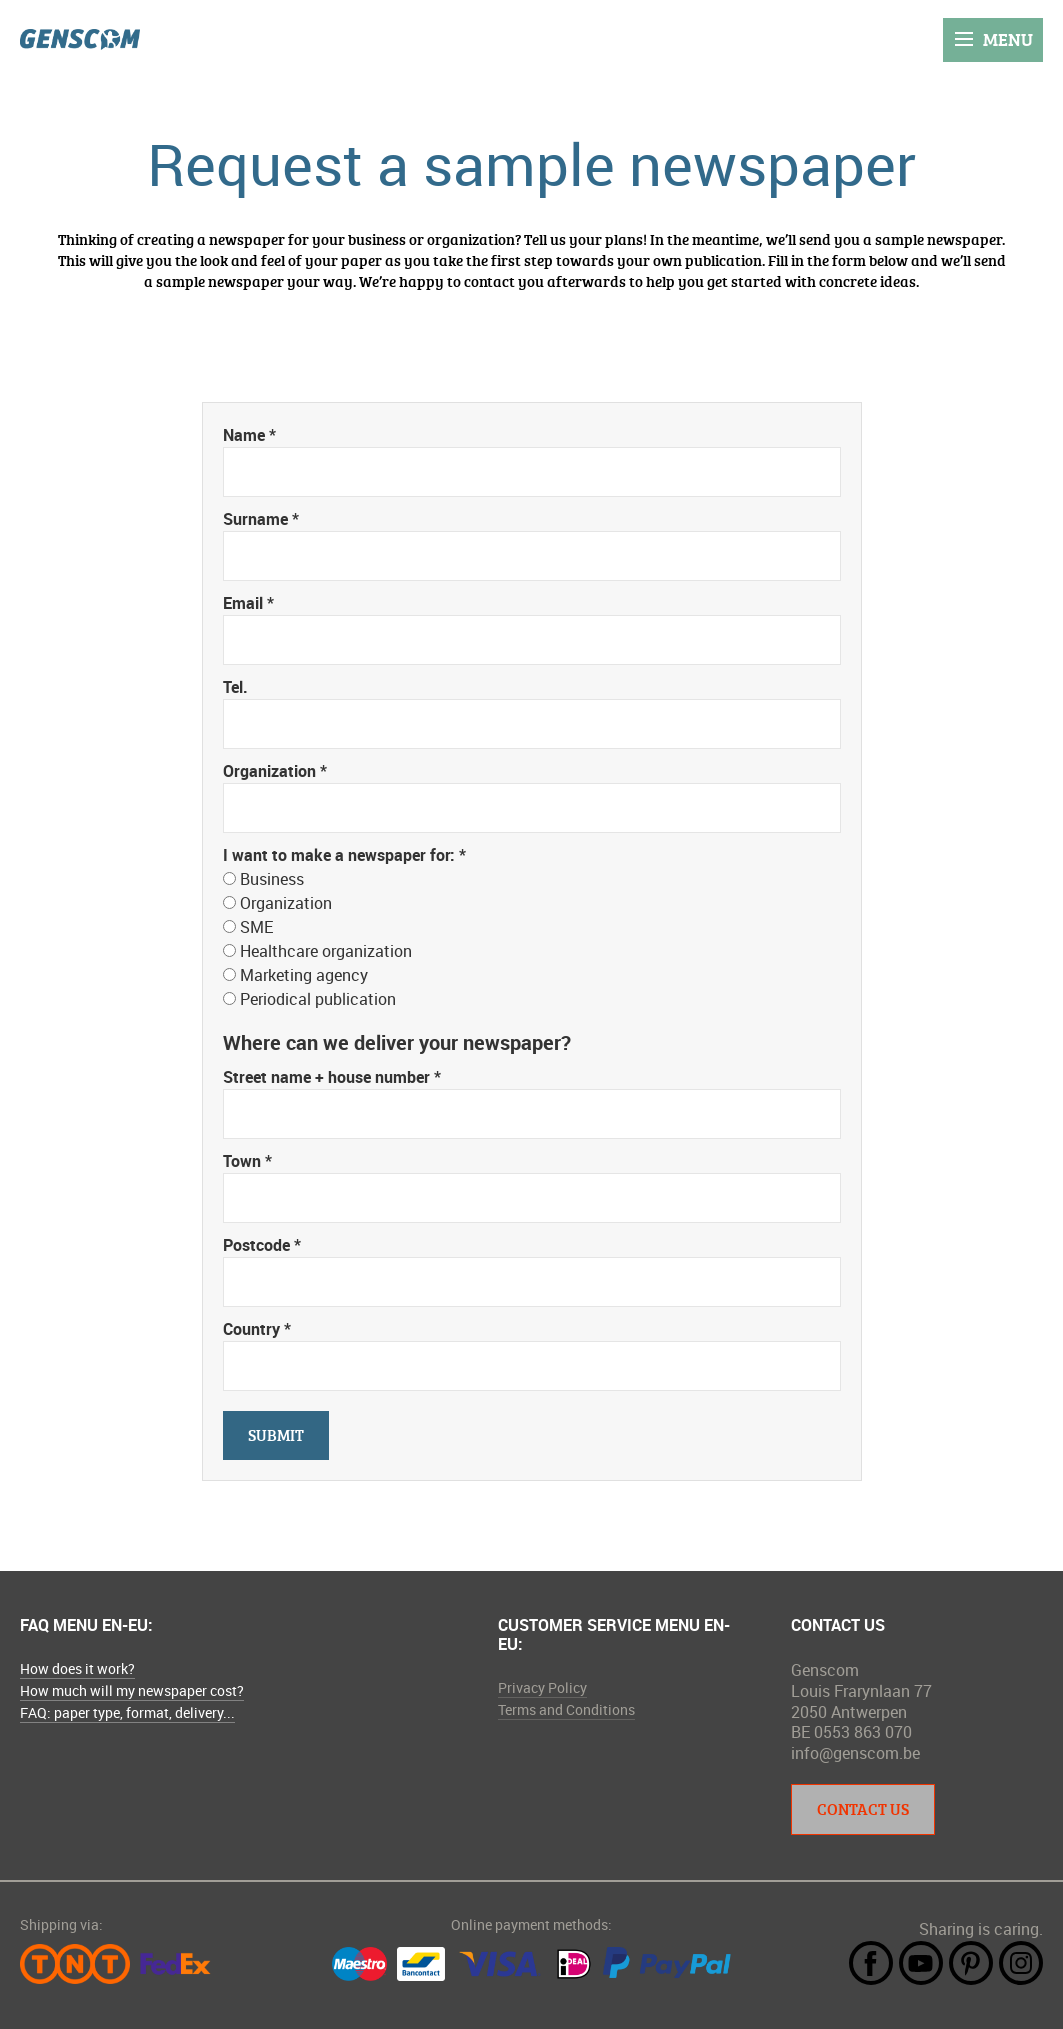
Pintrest (971, 1963)
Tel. (235, 687)
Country (257, 1329)
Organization (275, 771)
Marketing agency (304, 975)
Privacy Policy (542, 1687)
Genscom (80, 39)
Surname (261, 519)
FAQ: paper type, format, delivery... (127, 1712)
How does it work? (77, 1668)
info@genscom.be (855, 1753)
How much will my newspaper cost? (132, 1690)
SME (256, 927)
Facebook (871, 1963)
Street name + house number (332, 1077)
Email (248, 603)
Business (272, 879)
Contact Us (863, 1809)
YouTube (921, 1963)
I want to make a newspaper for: (344, 855)
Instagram (1021, 1963)
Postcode (262, 1245)
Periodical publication (318, 999)
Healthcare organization (326, 951)
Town (247, 1161)
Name (249, 435)
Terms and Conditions (566, 1709)
